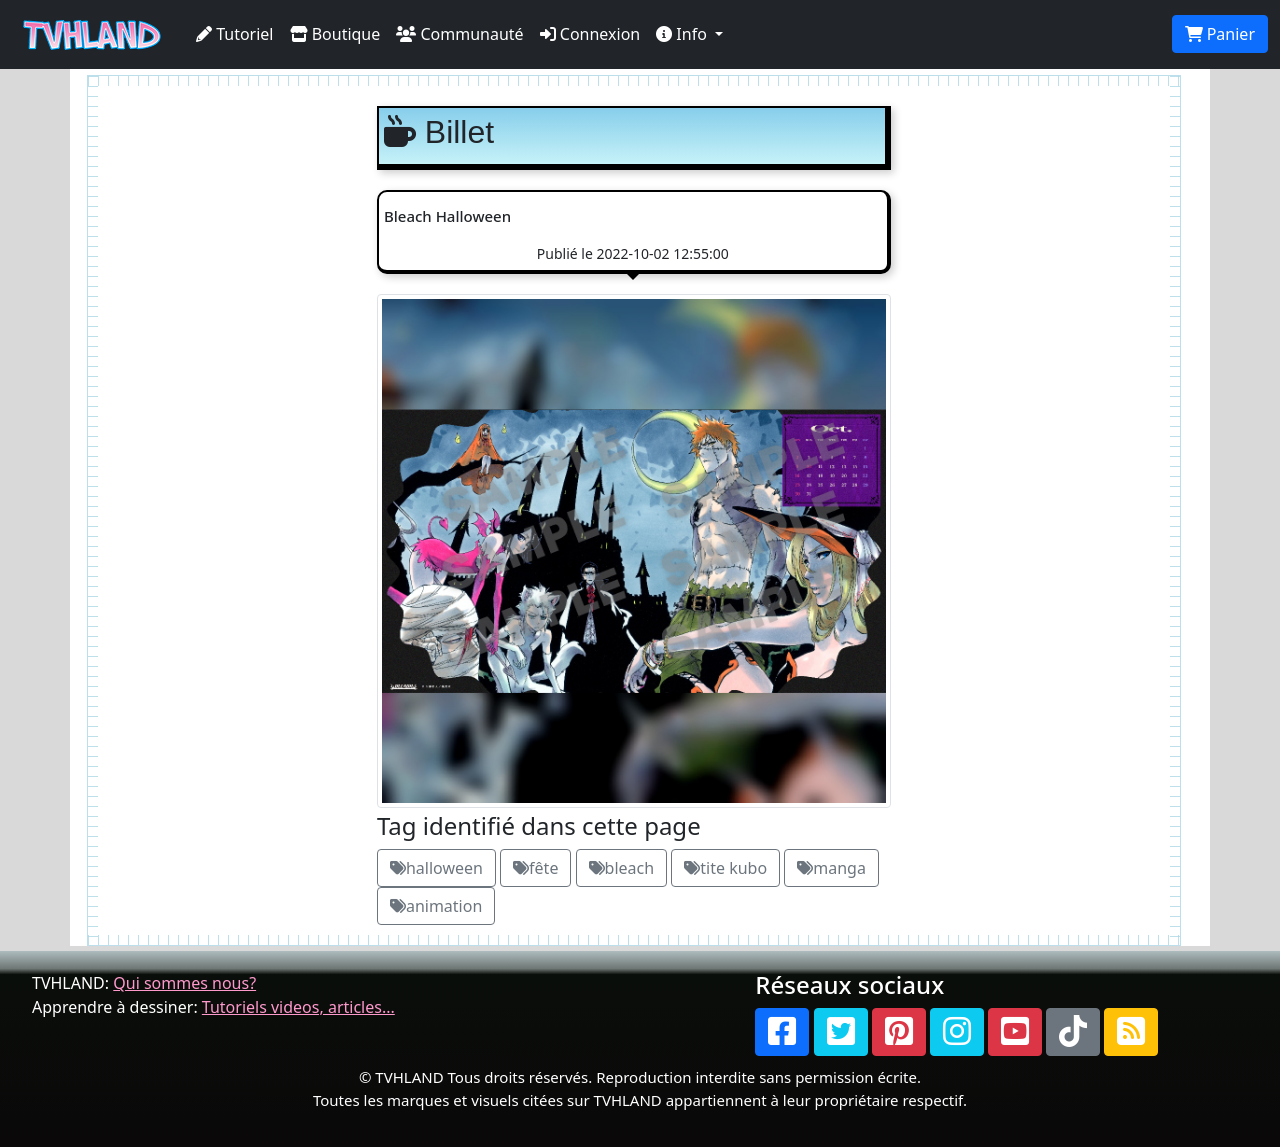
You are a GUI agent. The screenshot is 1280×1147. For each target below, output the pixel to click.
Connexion (590, 34)
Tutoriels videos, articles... (298, 1007)
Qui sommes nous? (184, 983)
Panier (1220, 34)
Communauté (459, 34)
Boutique (335, 34)
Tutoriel (235, 34)
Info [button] (683, 34)
